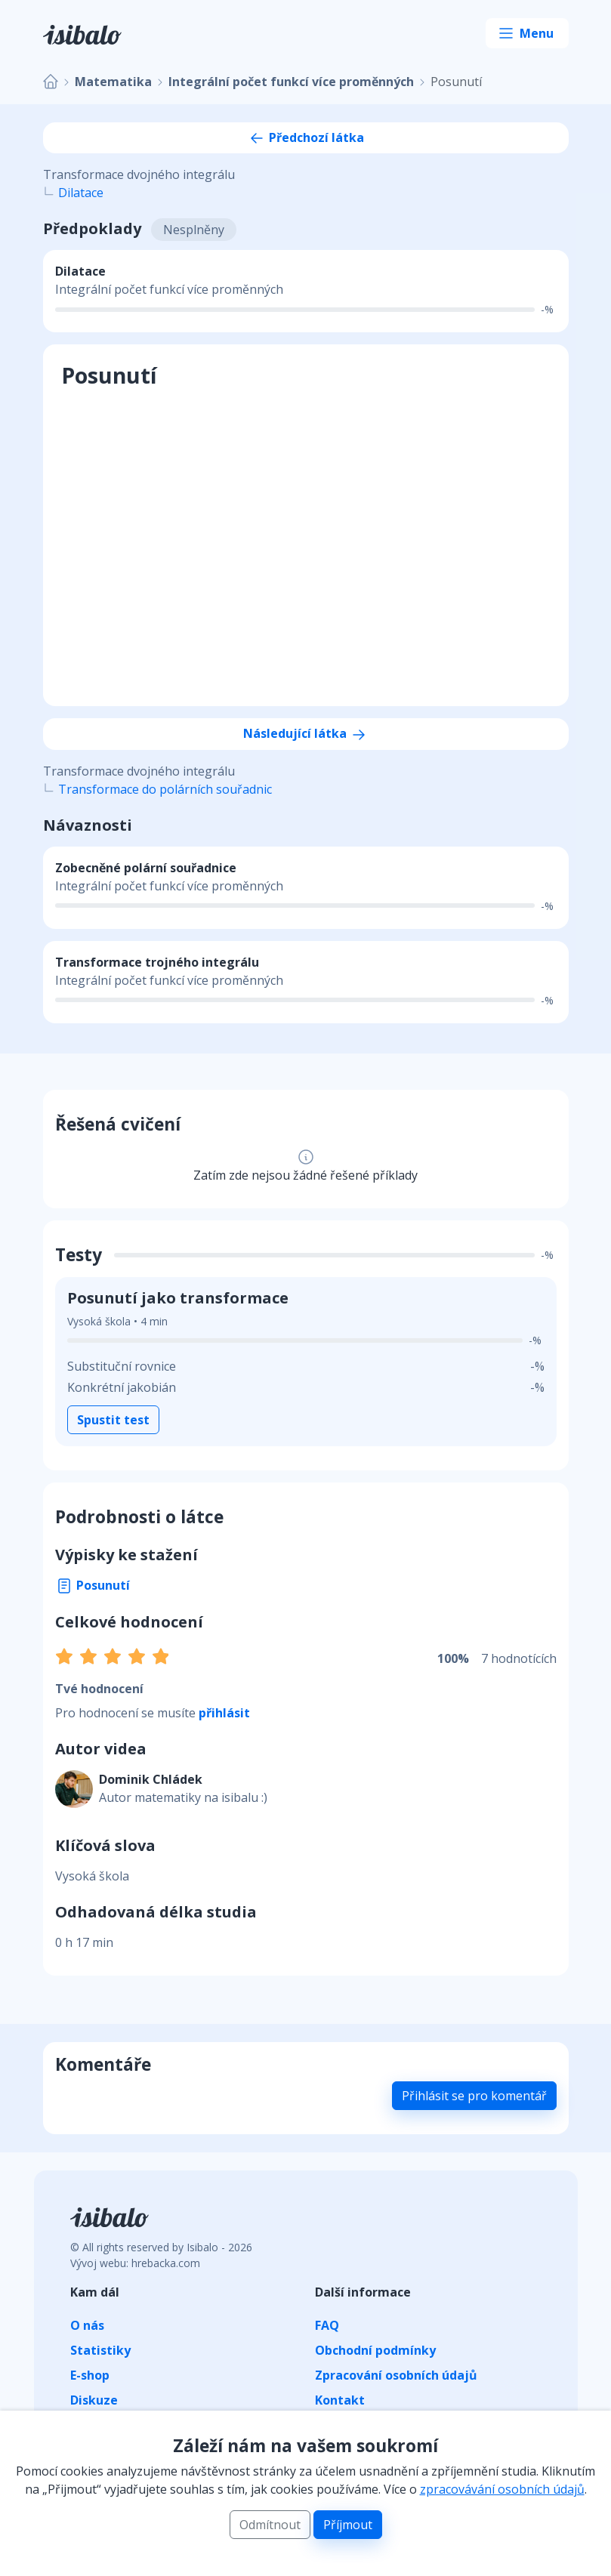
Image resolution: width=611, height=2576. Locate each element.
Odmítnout (270, 2524)
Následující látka (305, 733)
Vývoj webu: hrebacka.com (135, 2263)
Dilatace (80, 192)
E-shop (90, 2375)
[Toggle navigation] (527, 33)
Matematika (113, 81)
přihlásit (224, 1712)
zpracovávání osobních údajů (502, 2489)
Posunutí (92, 1585)
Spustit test (113, 1419)
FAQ (327, 2325)
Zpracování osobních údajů (396, 2375)
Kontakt (340, 2400)
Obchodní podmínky (375, 2350)
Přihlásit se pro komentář (474, 2095)
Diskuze (94, 2400)
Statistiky (100, 2350)
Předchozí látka (306, 137)
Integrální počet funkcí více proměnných (291, 81)
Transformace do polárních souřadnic (165, 789)
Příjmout (347, 2524)
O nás (87, 2325)
